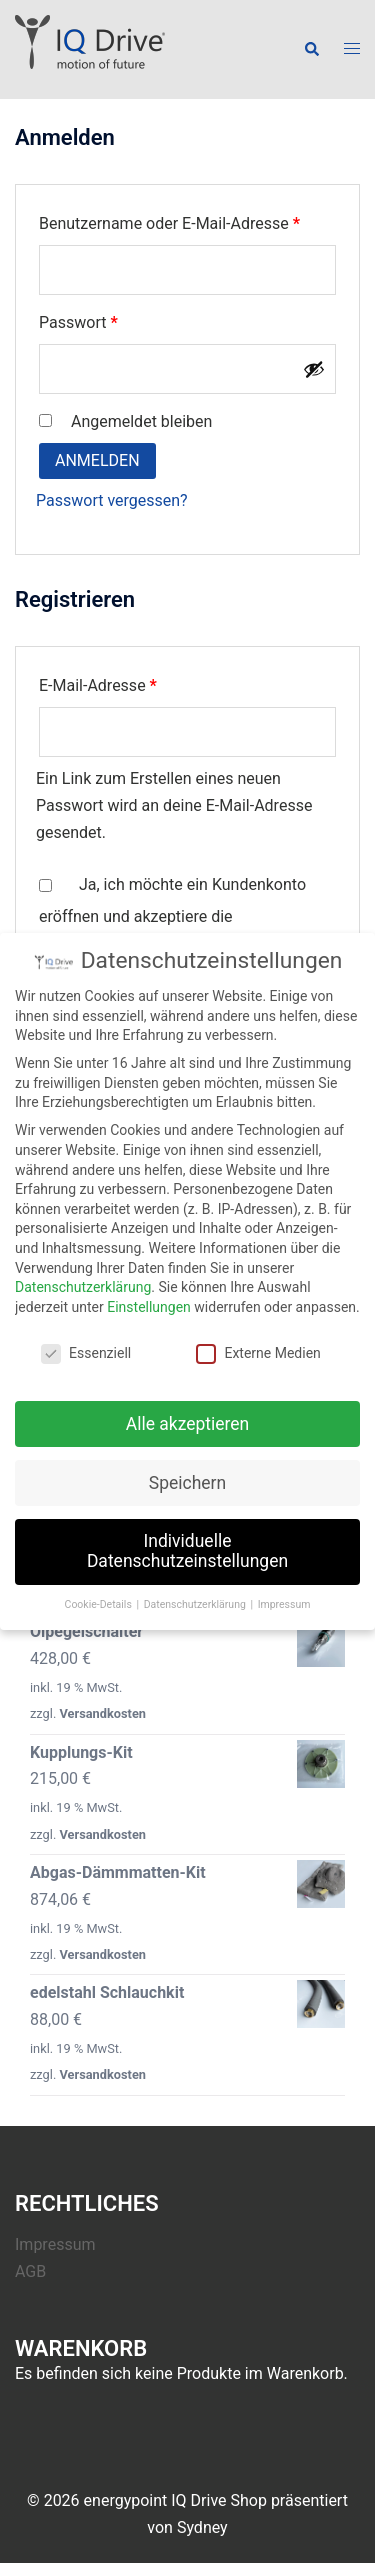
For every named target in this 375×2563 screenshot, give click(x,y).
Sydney (202, 2527)
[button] (311, 49)
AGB (30, 2271)
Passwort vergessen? (112, 500)
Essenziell (86, 1341)
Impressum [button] (284, 1592)
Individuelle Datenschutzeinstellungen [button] (187, 1540)
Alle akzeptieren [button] (188, 1412)
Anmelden (97, 460)
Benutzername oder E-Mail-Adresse (187, 220)
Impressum (55, 2244)
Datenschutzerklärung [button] (196, 1592)
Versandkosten (102, 1713)
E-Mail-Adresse (138, 682)
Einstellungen (149, 1295)
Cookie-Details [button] (100, 1592)
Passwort (119, 319)
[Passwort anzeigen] (314, 369)
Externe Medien (258, 1341)
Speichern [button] (187, 1471)
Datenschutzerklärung (83, 1276)
